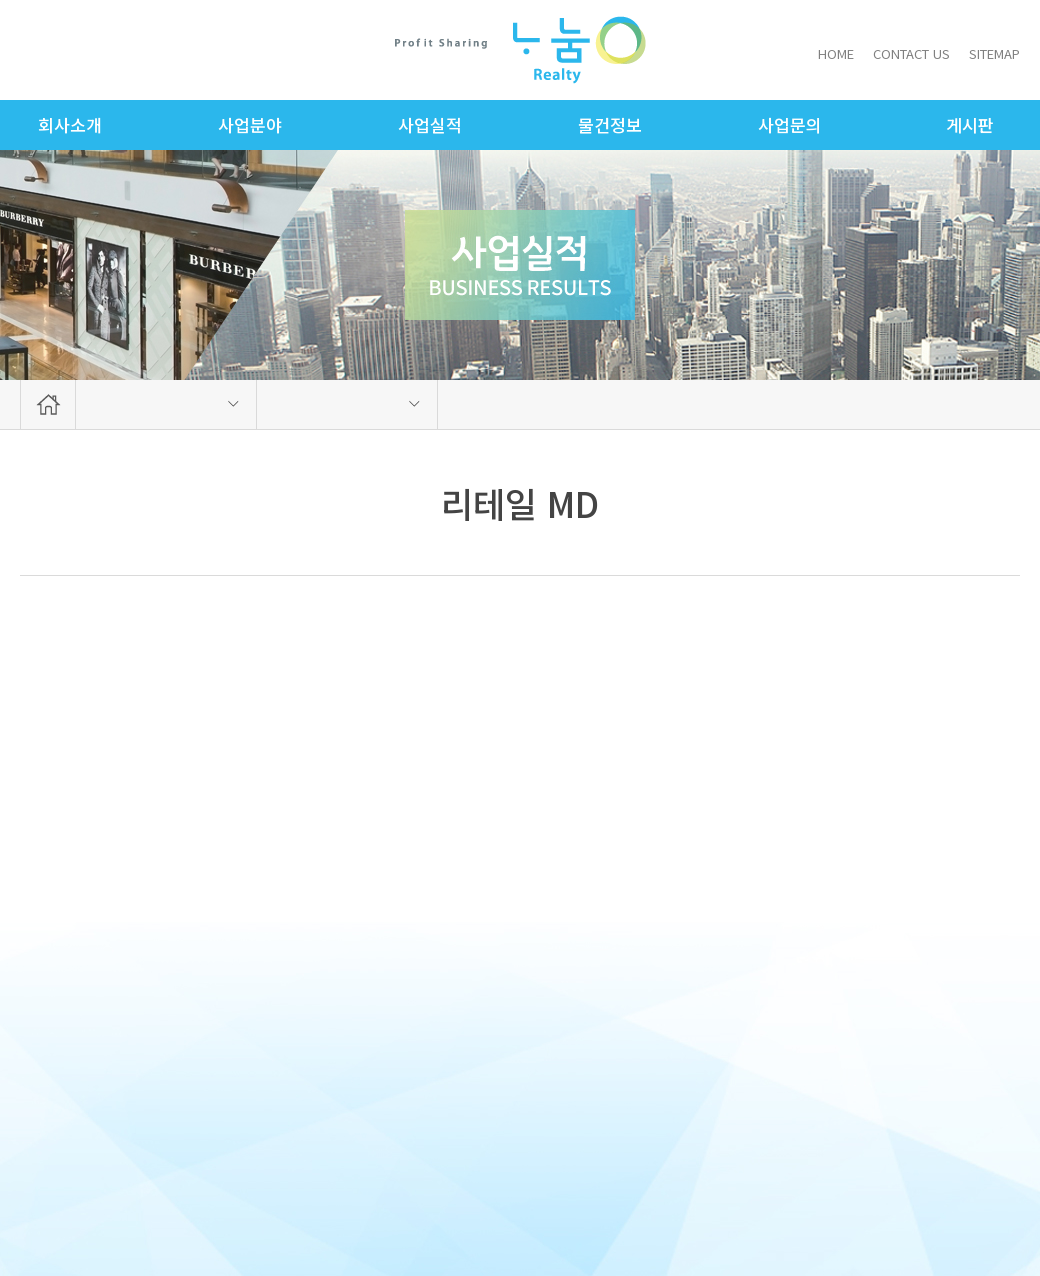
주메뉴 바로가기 (0, 0)
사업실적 (430, 124)
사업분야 (250, 124)
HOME (836, 53)
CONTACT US (911, 53)
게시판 (970, 124)
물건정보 (610, 124)
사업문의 (790, 124)
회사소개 (70, 124)
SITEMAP (994, 53)
